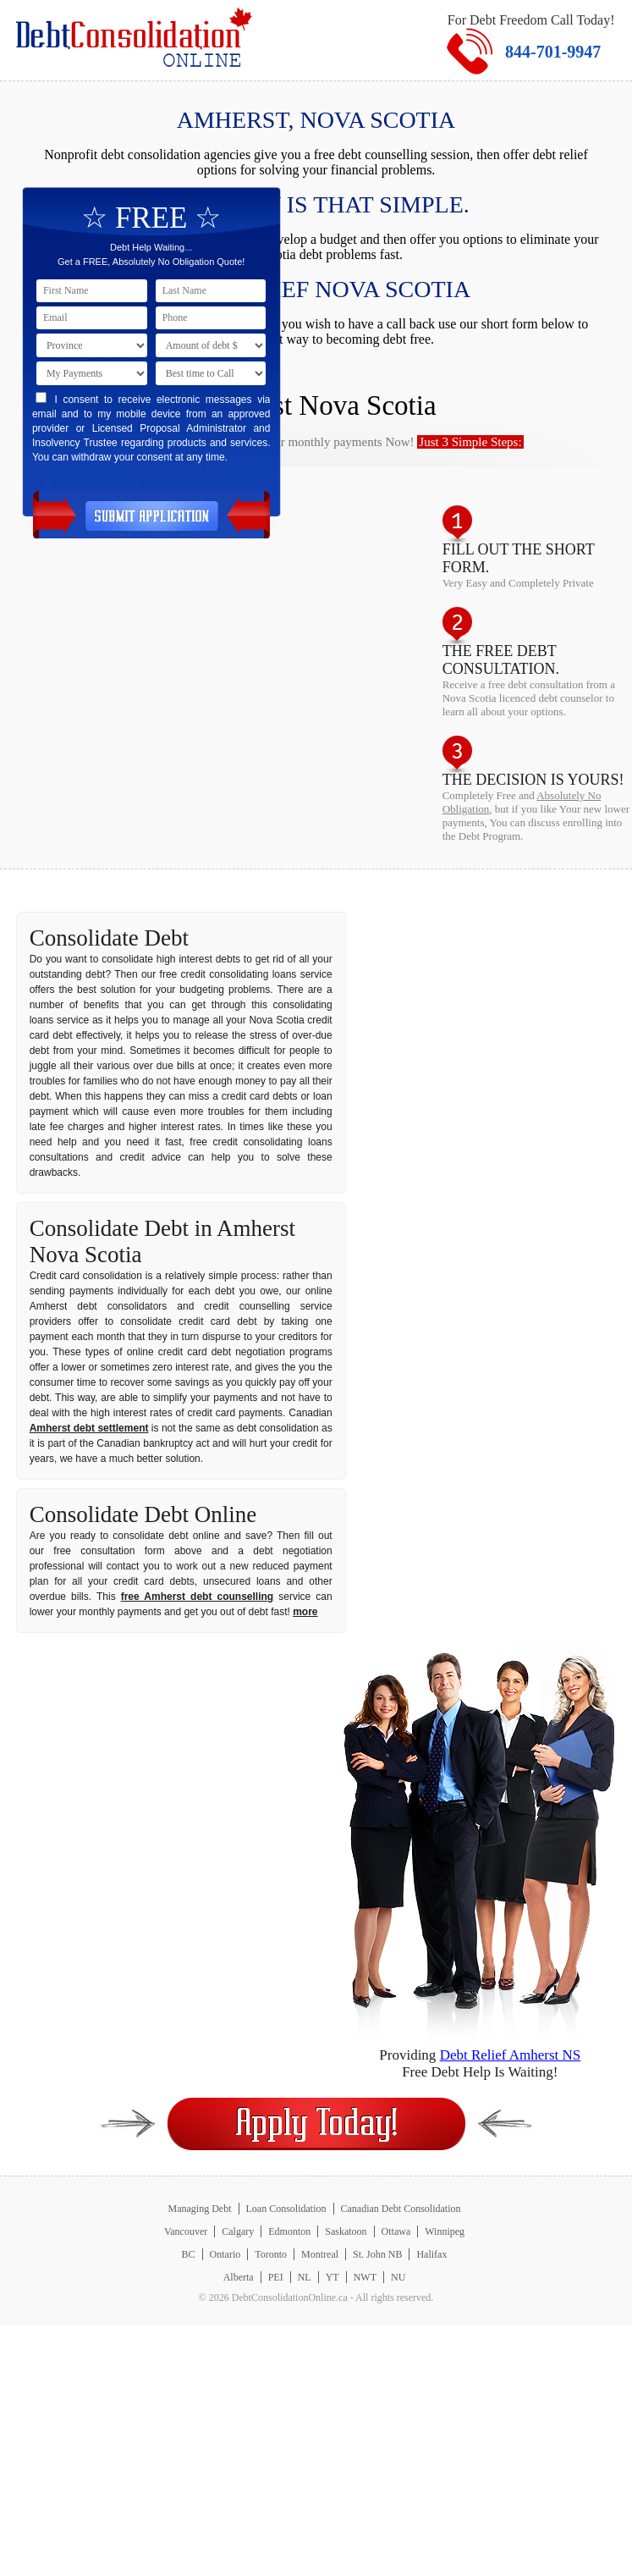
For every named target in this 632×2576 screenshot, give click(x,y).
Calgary (238, 2231)
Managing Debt (200, 2209)
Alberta (238, 2277)
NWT (365, 2277)
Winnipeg (444, 2231)
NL (304, 2277)
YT (332, 2277)
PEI (275, 2277)
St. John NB (377, 2254)
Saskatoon (345, 2231)
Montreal (319, 2254)
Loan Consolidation (286, 2209)
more (305, 1612)
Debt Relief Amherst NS (510, 2055)
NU (398, 2277)
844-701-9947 (553, 51)
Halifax (431, 2254)
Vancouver (185, 2231)
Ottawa (396, 2231)
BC (188, 2254)
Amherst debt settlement (89, 1428)
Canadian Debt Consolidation (401, 2209)
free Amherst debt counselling (197, 1596)
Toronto (271, 2254)
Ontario (225, 2254)
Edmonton (289, 2231)
